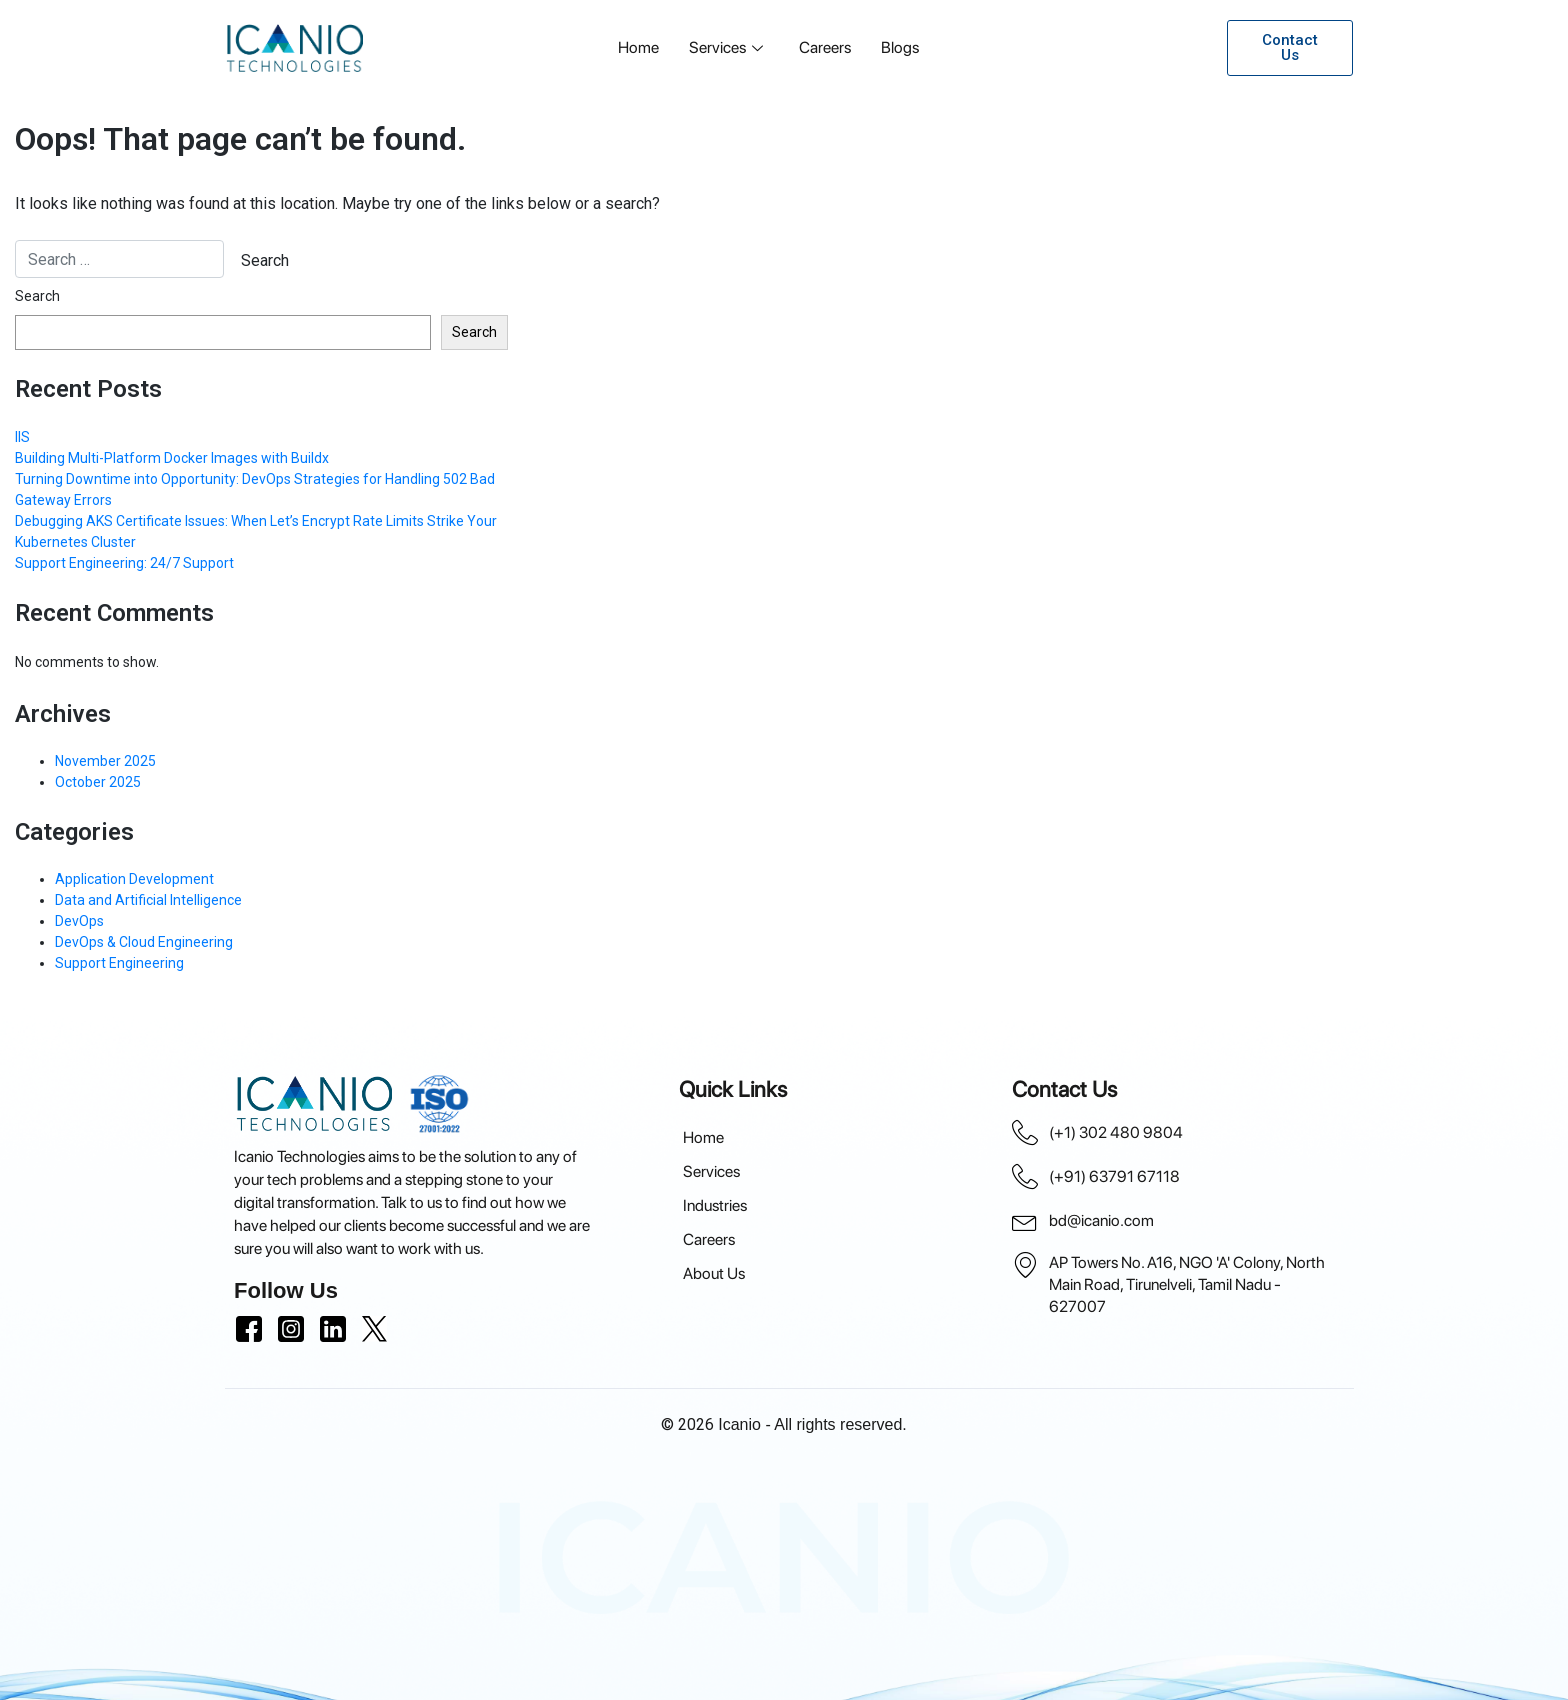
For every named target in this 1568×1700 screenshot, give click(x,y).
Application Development (134, 879)
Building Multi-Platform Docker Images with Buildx (172, 458)
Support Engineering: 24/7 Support (124, 563)
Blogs (900, 47)
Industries (715, 1205)
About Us (714, 1273)
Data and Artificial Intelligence (148, 900)
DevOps (79, 921)
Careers (825, 47)
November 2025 (105, 761)
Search (37, 296)
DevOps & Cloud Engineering (144, 942)
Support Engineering (119, 963)
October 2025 (98, 782)
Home (638, 47)
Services (726, 47)
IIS (22, 437)
